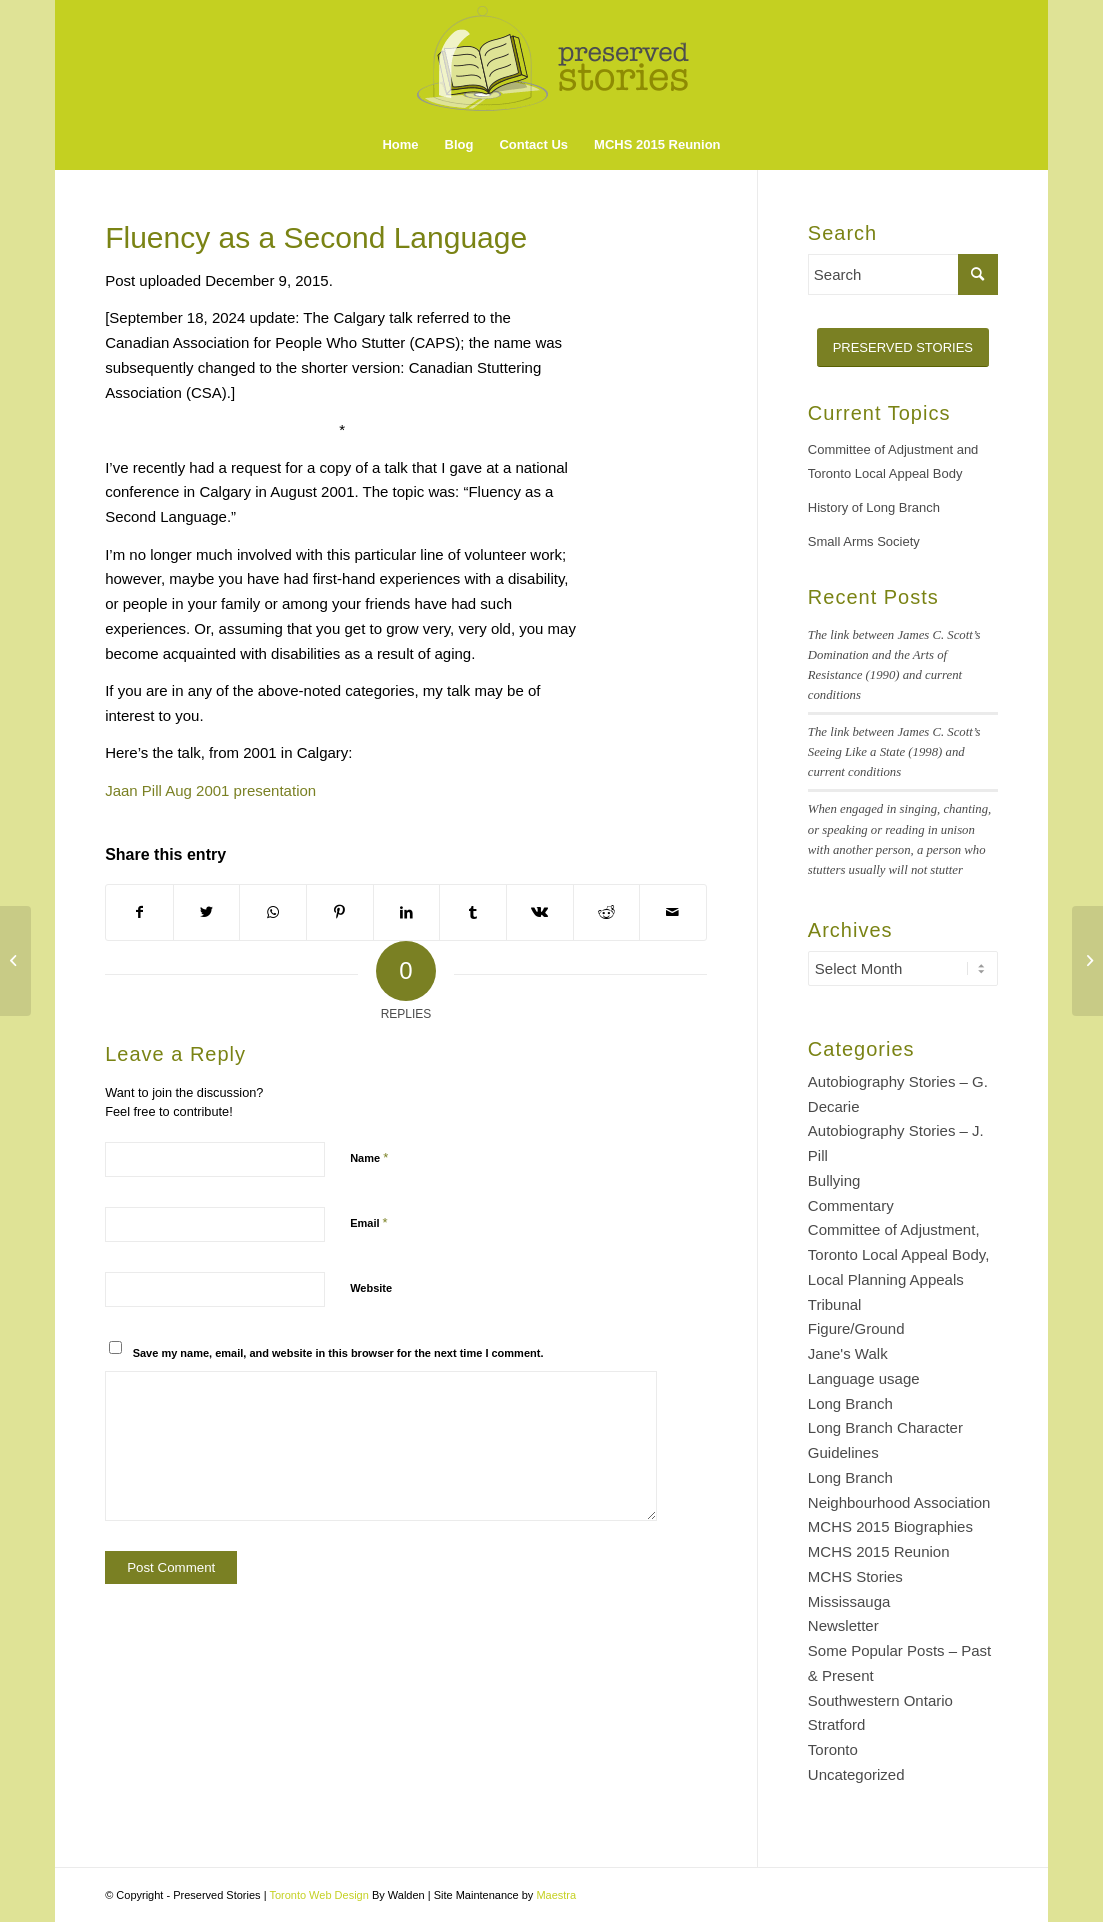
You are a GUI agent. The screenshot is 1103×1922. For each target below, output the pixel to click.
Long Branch (850, 1403)
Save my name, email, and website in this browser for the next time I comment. (338, 1353)
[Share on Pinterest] (340, 912)
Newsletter (843, 1625)
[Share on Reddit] (607, 912)
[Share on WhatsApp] (273, 912)
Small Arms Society (864, 541)
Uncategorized (856, 1774)
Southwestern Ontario (880, 1700)
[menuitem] (400, 145)
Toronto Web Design (318, 1895)
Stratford (837, 1724)
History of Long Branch (874, 507)
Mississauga (849, 1601)
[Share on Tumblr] (473, 912)
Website (371, 1288)
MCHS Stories (855, 1576)
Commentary (851, 1205)
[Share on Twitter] (207, 912)
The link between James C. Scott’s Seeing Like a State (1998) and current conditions (894, 752)
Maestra (556, 1895)
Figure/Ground (856, 1328)
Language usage (864, 1378)
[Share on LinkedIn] (407, 912)
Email (368, 1222)
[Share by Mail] (673, 912)
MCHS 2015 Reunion (879, 1551)
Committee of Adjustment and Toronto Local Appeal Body (893, 462)
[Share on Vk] (540, 912)
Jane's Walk (848, 1353)
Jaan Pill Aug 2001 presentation (210, 790)
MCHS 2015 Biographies (890, 1526)
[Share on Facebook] (139, 912)
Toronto (833, 1749)
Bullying (834, 1180)
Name (369, 1157)
